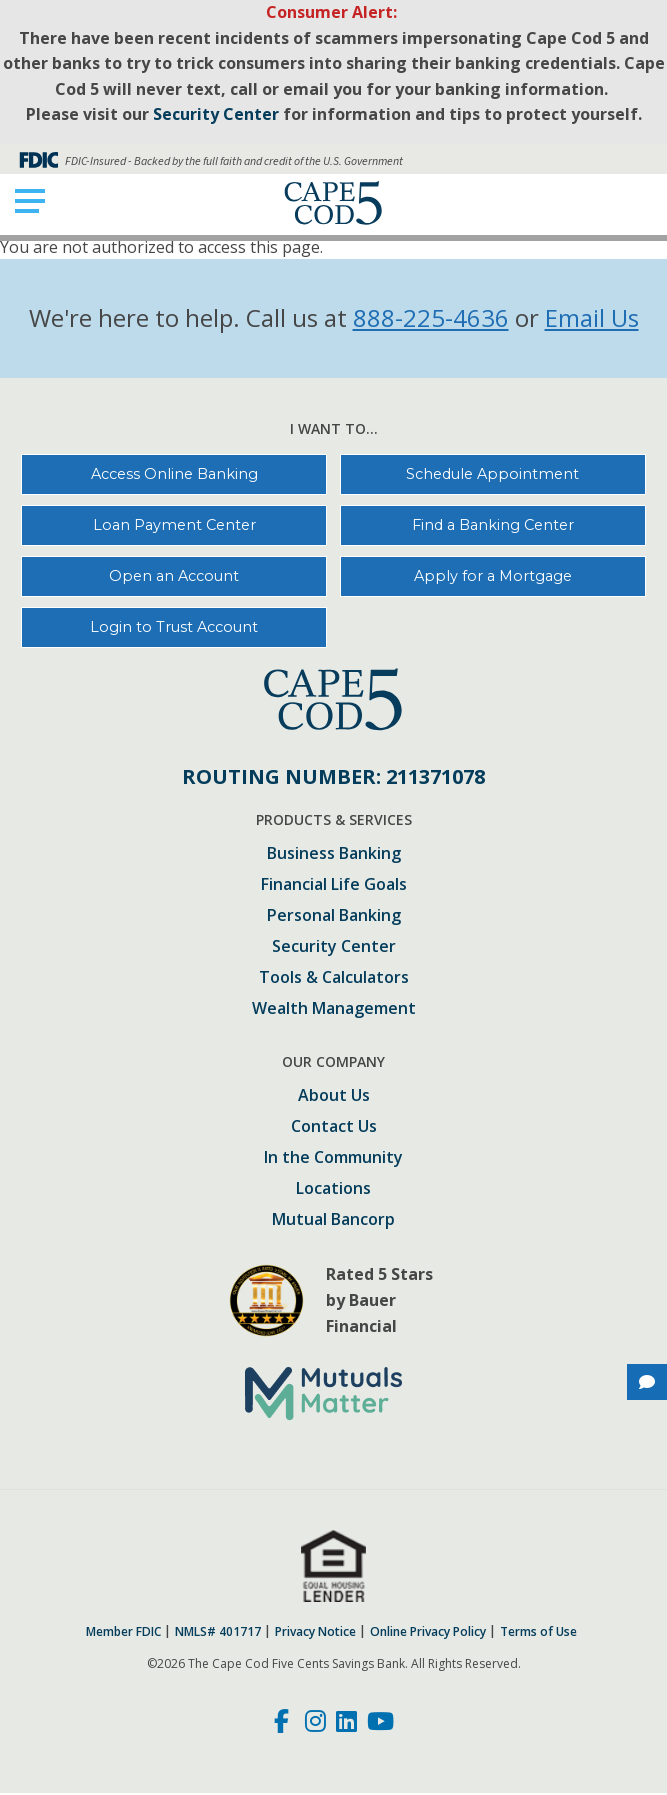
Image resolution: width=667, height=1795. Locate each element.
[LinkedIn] (346, 1724)
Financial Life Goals (334, 885)
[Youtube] (380, 1724)
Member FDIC (123, 1632)
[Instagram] (315, 1724)
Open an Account (174, 576)
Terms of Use (538, 1632)
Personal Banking (334, 916)
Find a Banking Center (493, 525)
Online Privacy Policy (428, 1632)
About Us (334, 1096)
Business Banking (334, 854)
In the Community (333, 1158)
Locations (333, 1189)
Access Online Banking (174, 474)
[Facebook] (284, 1724)
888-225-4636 (431, 317)
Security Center (334, 947)
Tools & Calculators (334, 978)
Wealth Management (334, 1009)
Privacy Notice (315, 1632)
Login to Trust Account (174, 627)
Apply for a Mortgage (493, 576)
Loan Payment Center (174, 525)
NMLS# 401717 (218, 1632)
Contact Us (334, 1127)
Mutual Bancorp (333, 1220)
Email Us (592, 317)
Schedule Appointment (492, 474)
